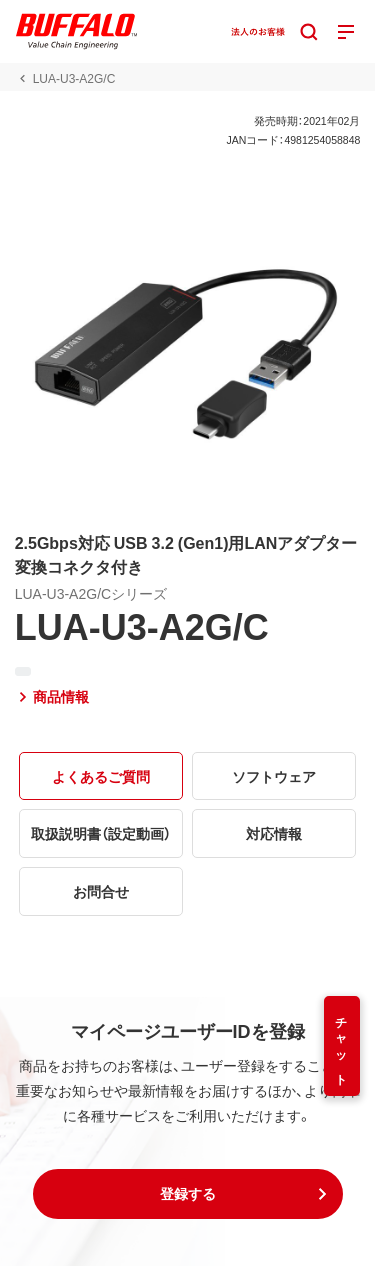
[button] (188, 1194)
